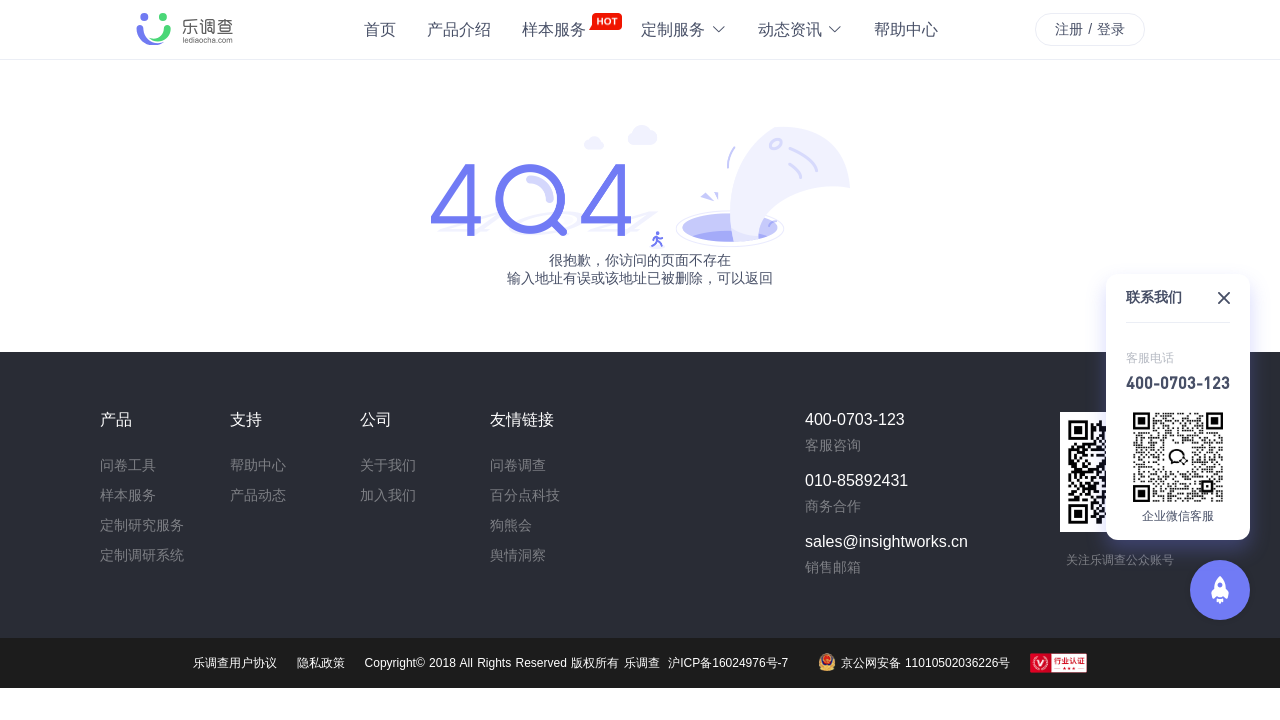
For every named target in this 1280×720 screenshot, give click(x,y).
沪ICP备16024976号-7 (728, 663)
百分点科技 (525, 495)
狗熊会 (511, 525)
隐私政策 (321, 663)
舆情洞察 (518, 555)
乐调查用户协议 (235, 663)
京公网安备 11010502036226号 (914, 662)
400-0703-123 (1178, 382)
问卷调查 (518, 465)
